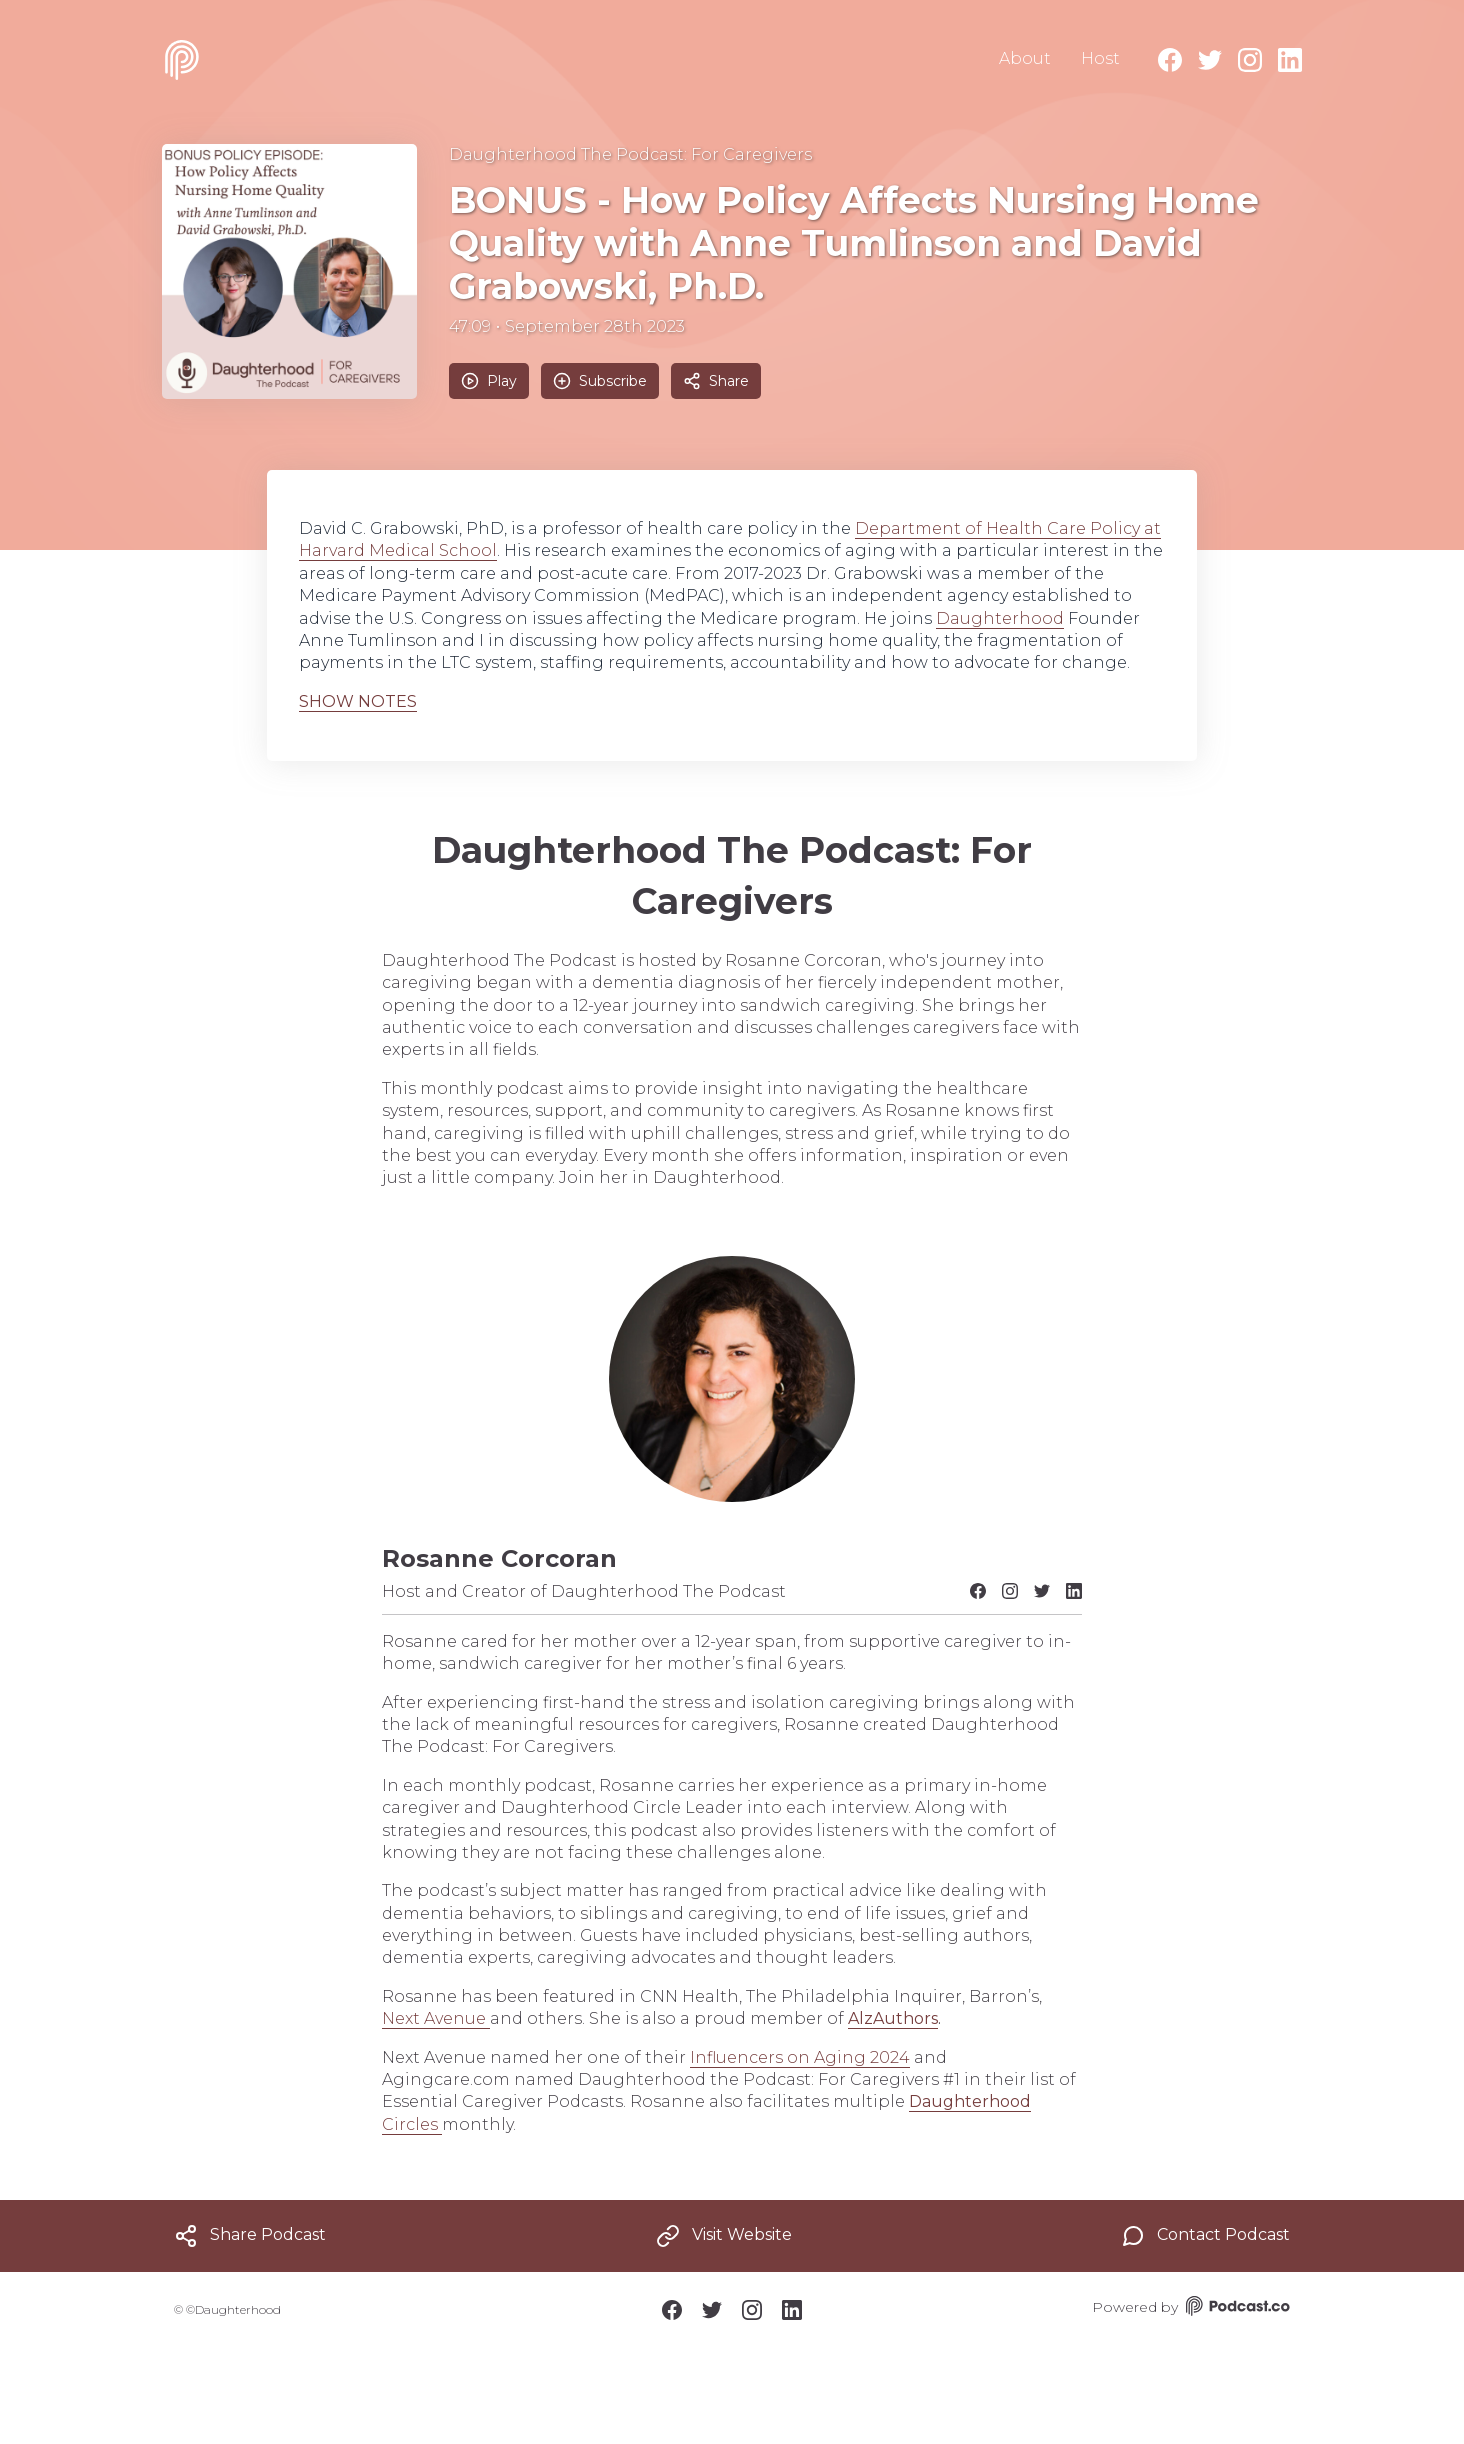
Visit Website (724, 2236)
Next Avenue (436, 2018)
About (1025, 58)
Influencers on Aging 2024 (800, 2057)
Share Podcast (250, 2236)
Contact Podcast (1205, 2236)
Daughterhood (1000, 618)
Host (1100, 58)
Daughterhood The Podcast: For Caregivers (630, 154)
